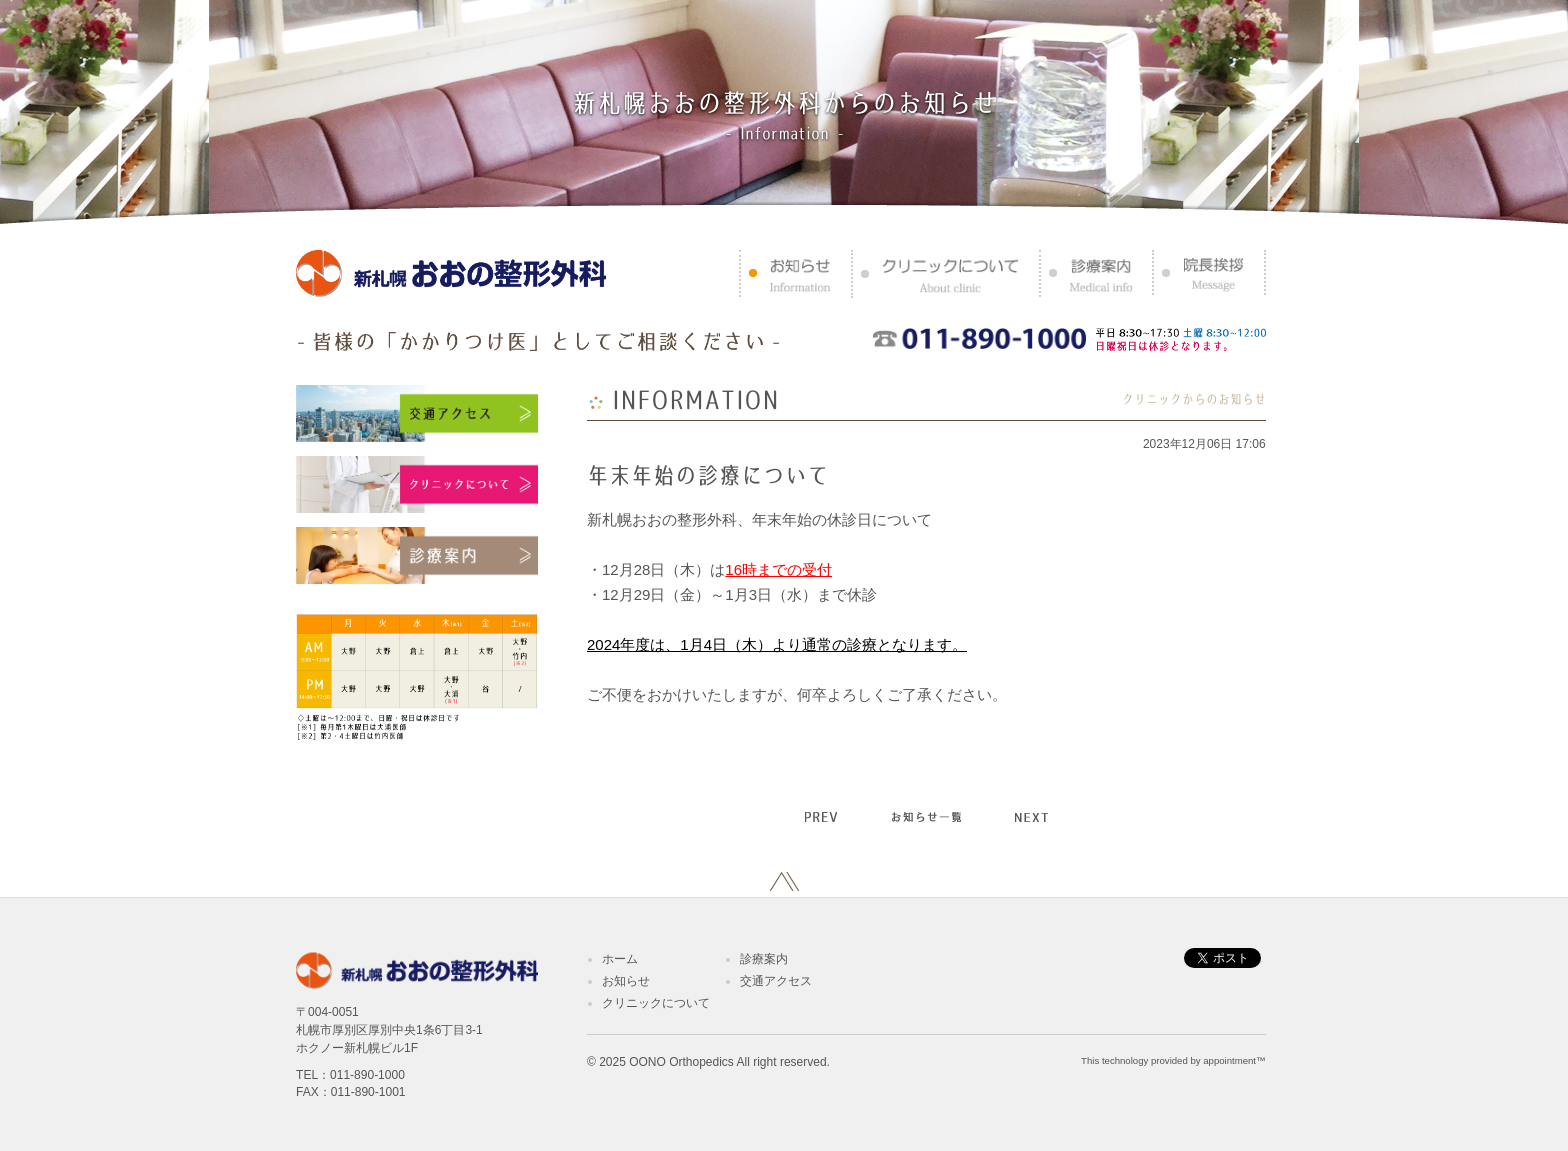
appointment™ (1234, 1060)
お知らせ (626, 981)
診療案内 (764, 959)
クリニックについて (656, 1003)
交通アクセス (776, 981)
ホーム (620, 959)
